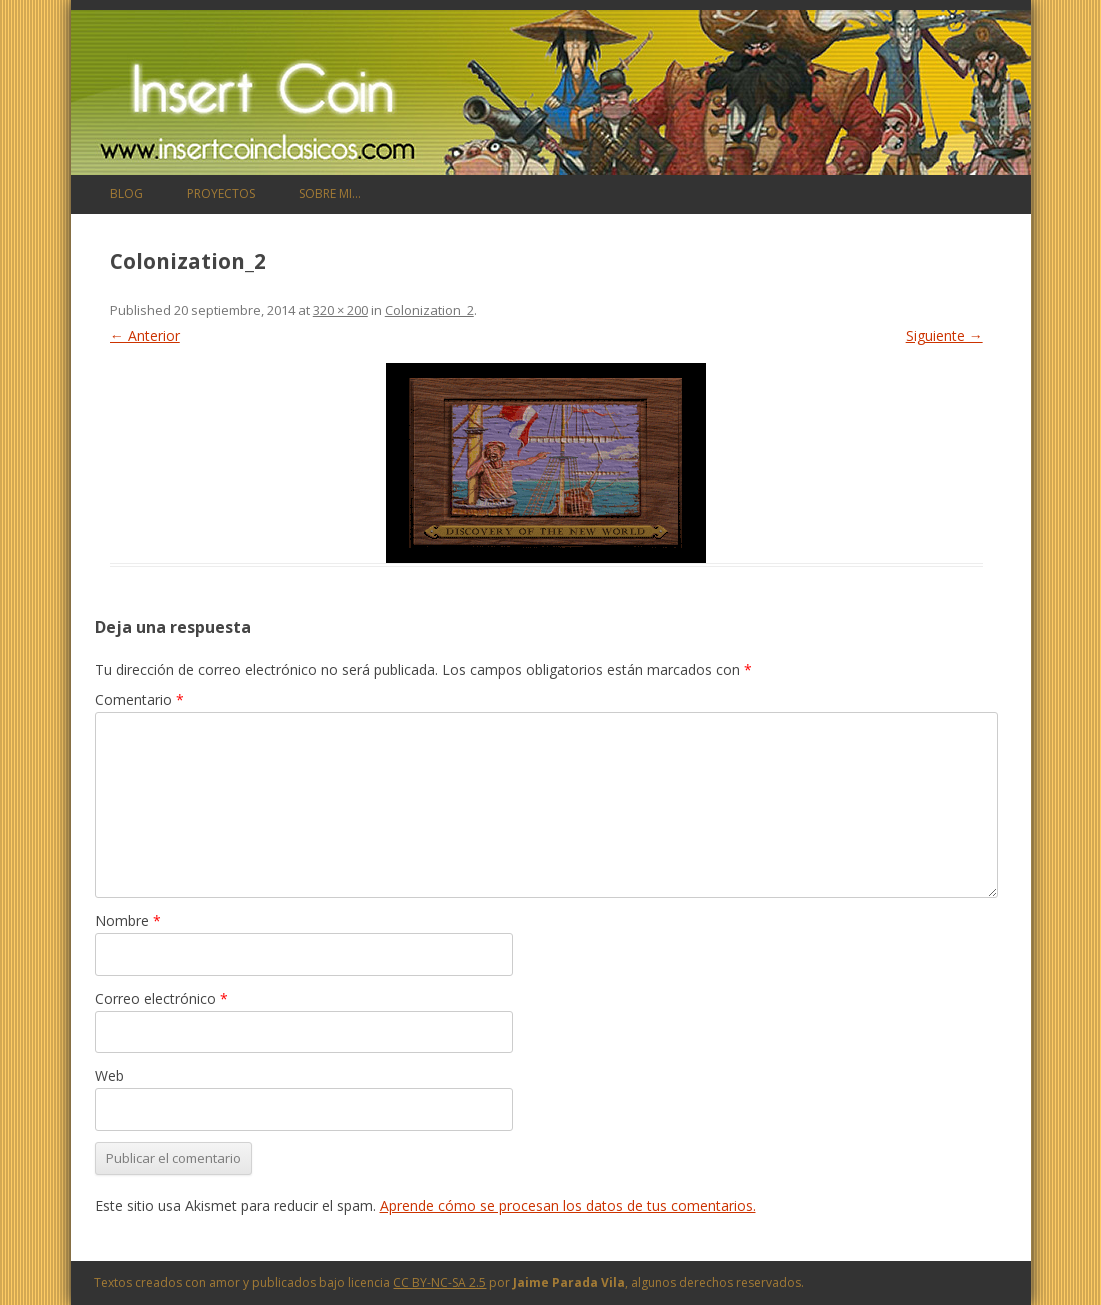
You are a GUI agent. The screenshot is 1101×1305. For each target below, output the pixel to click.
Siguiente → (944, 335)
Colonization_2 (429, 310)
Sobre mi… (330, 193)
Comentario (139, 699)
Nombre (128, 920)
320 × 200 (340, 310)
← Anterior (145, 335)
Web (109, 1075)
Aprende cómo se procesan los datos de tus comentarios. (568, 1205)
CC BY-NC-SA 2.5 (439, 1282)
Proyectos (221, 193)
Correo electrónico (161, 998)
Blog (126, 193)
